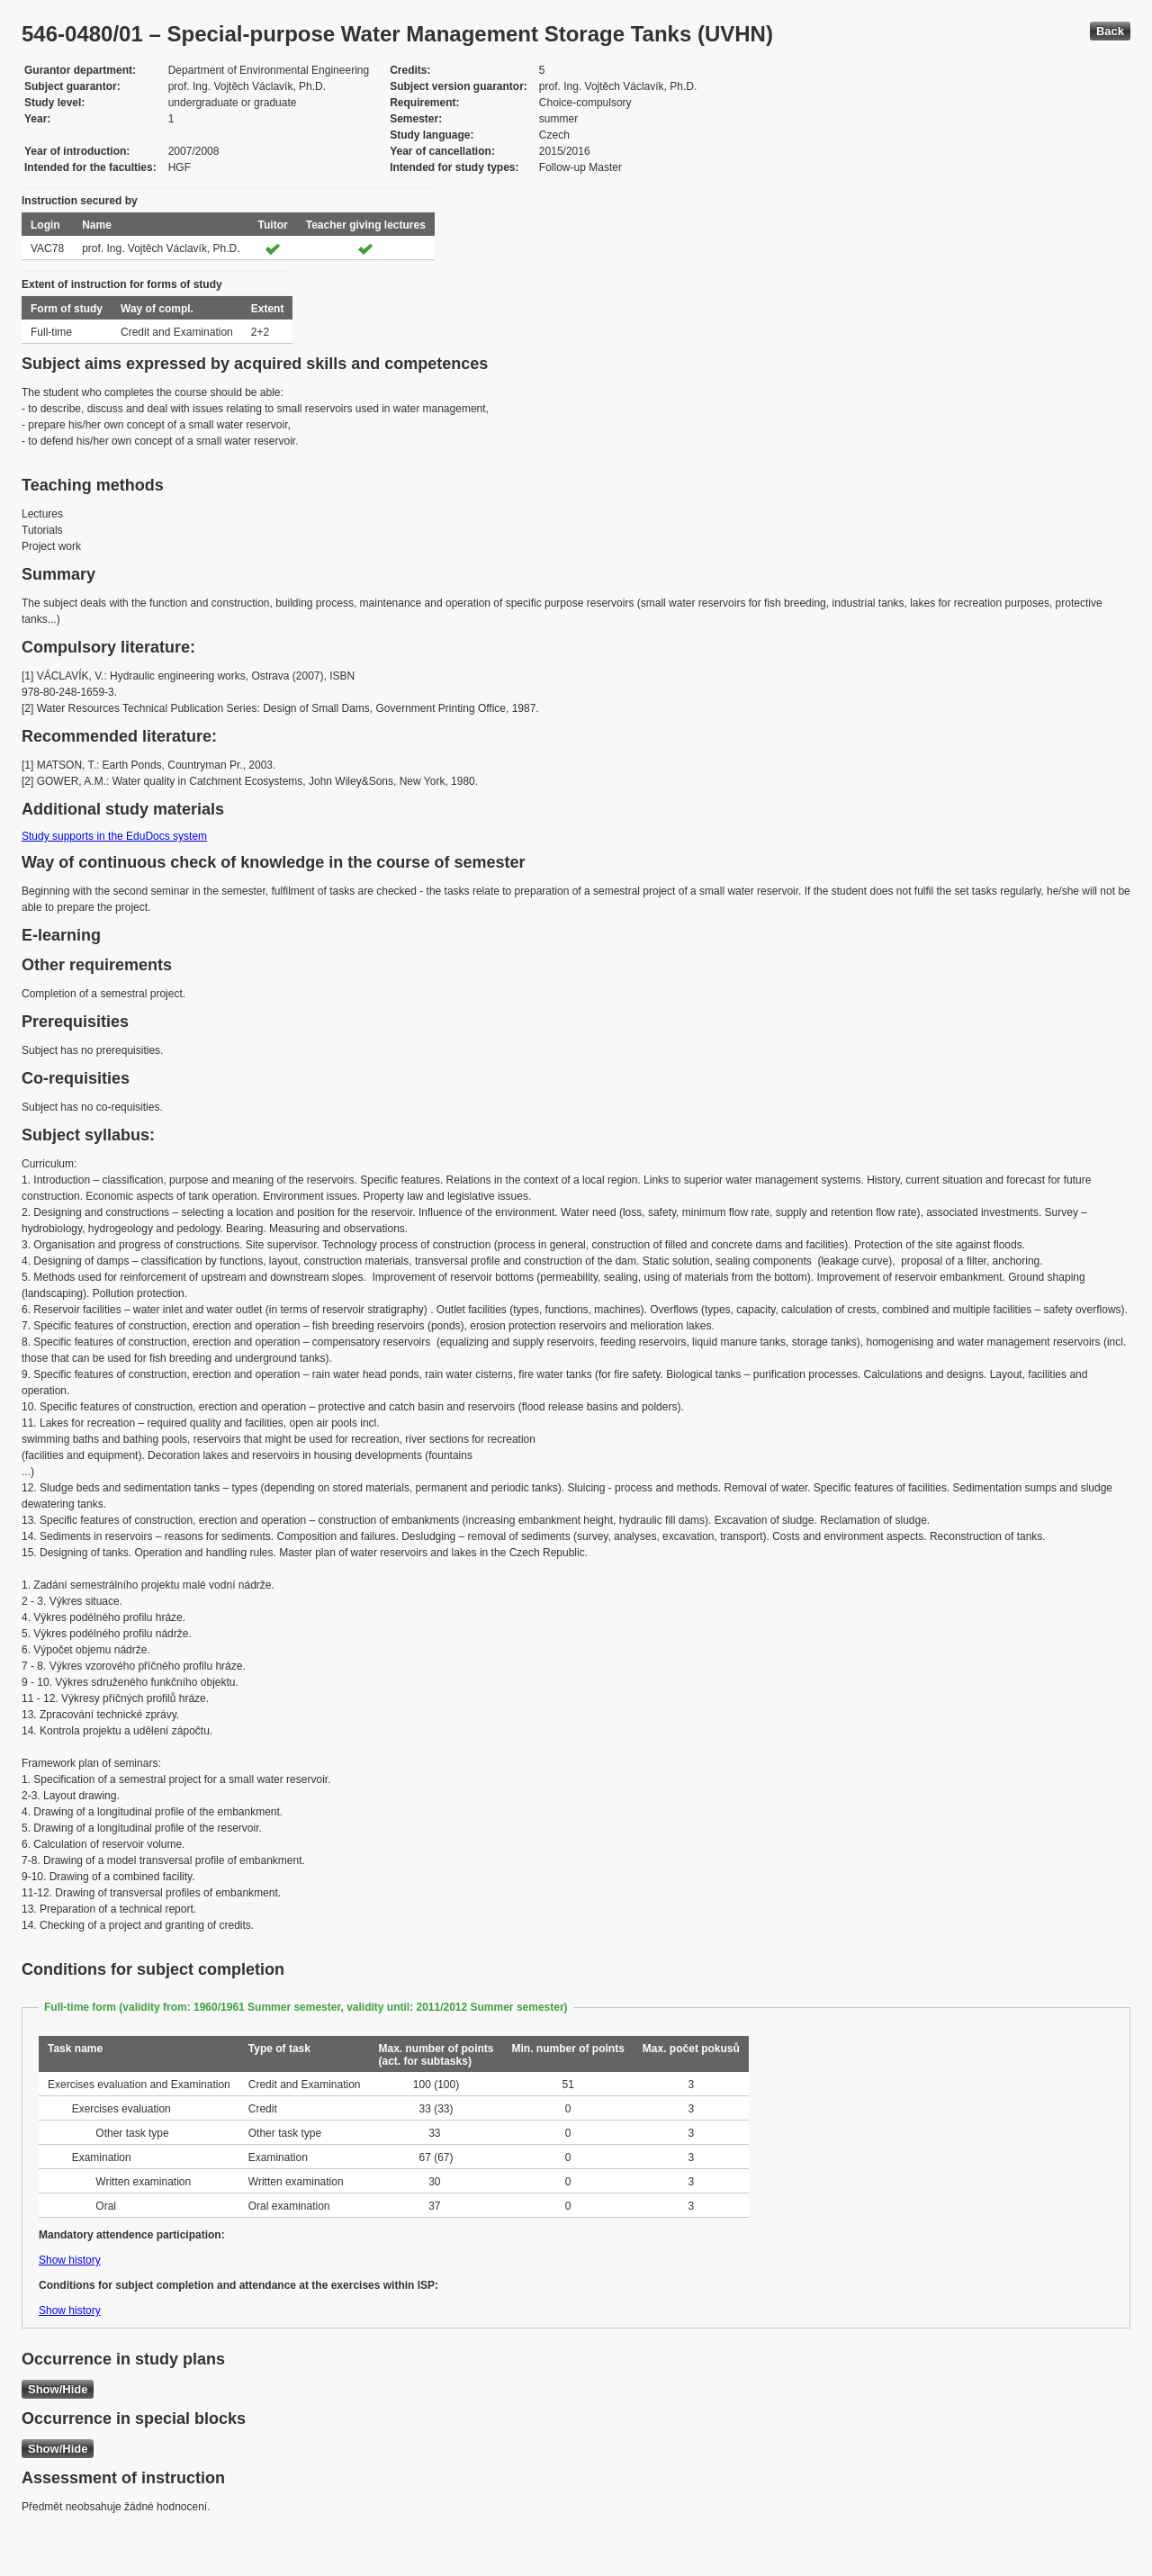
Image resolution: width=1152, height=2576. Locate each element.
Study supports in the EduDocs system (114, 836)
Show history (70, 2260)
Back (1110, 31)
